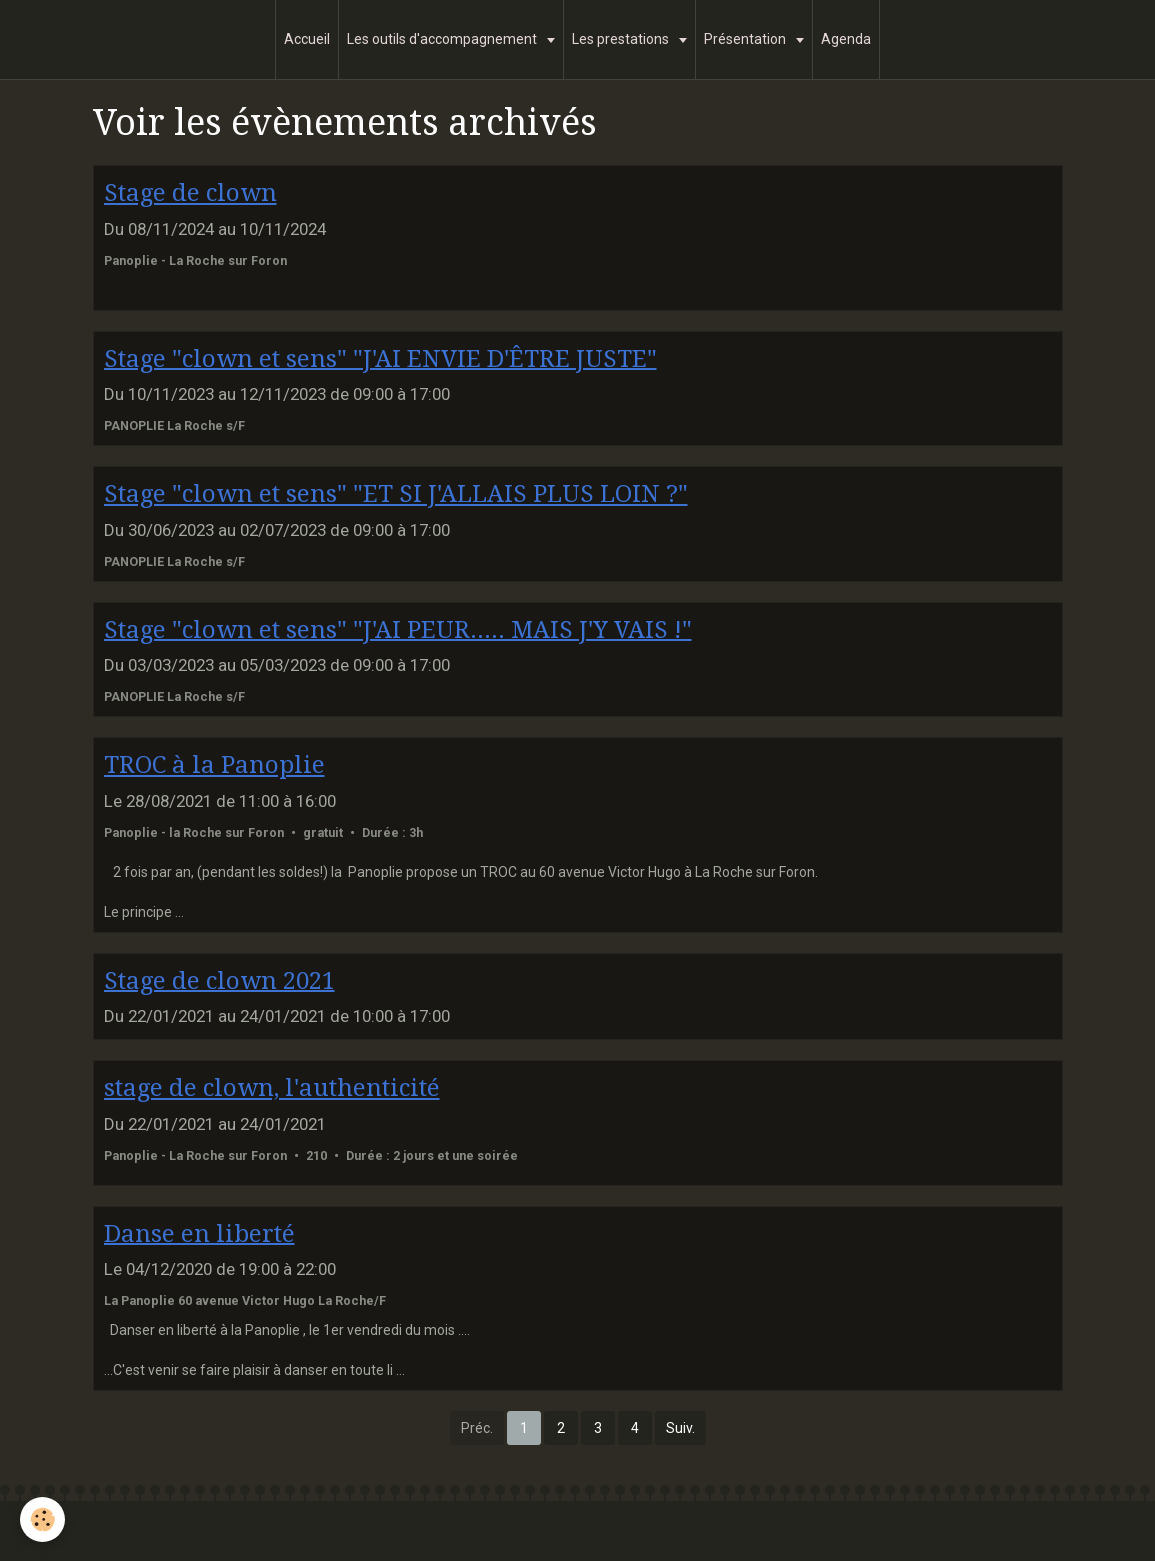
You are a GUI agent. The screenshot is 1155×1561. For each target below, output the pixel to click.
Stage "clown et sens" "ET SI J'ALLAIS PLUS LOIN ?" (396, 494)
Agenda (846, 39)
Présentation (746, 39)
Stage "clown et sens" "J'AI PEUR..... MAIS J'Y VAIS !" (398, 629)
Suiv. (680, 1428)
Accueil (307, 39)
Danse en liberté (199, 1233)
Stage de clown (190, 193)
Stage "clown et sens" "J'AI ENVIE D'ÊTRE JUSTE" (380, 358)
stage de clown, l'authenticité (272, 1088)
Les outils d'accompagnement (443, 39)
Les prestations (622, 39)
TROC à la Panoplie (214, 765)
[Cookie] (42, 1519)
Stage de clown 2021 (219, 980)
